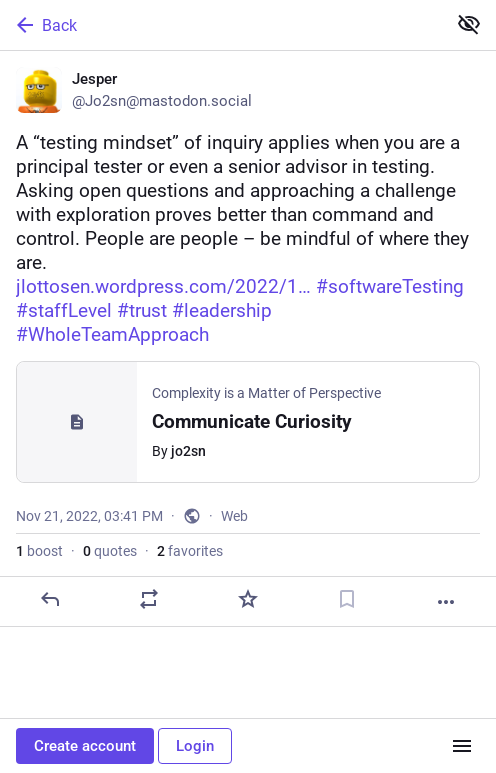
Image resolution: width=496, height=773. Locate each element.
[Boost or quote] (149, 599)
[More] (446, 602)
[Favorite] (248, 599)
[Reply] (50, 599)
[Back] (221, 25)
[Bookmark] (347, 599)
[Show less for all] (469, 24)
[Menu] (462, 746)
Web (234, 516)
